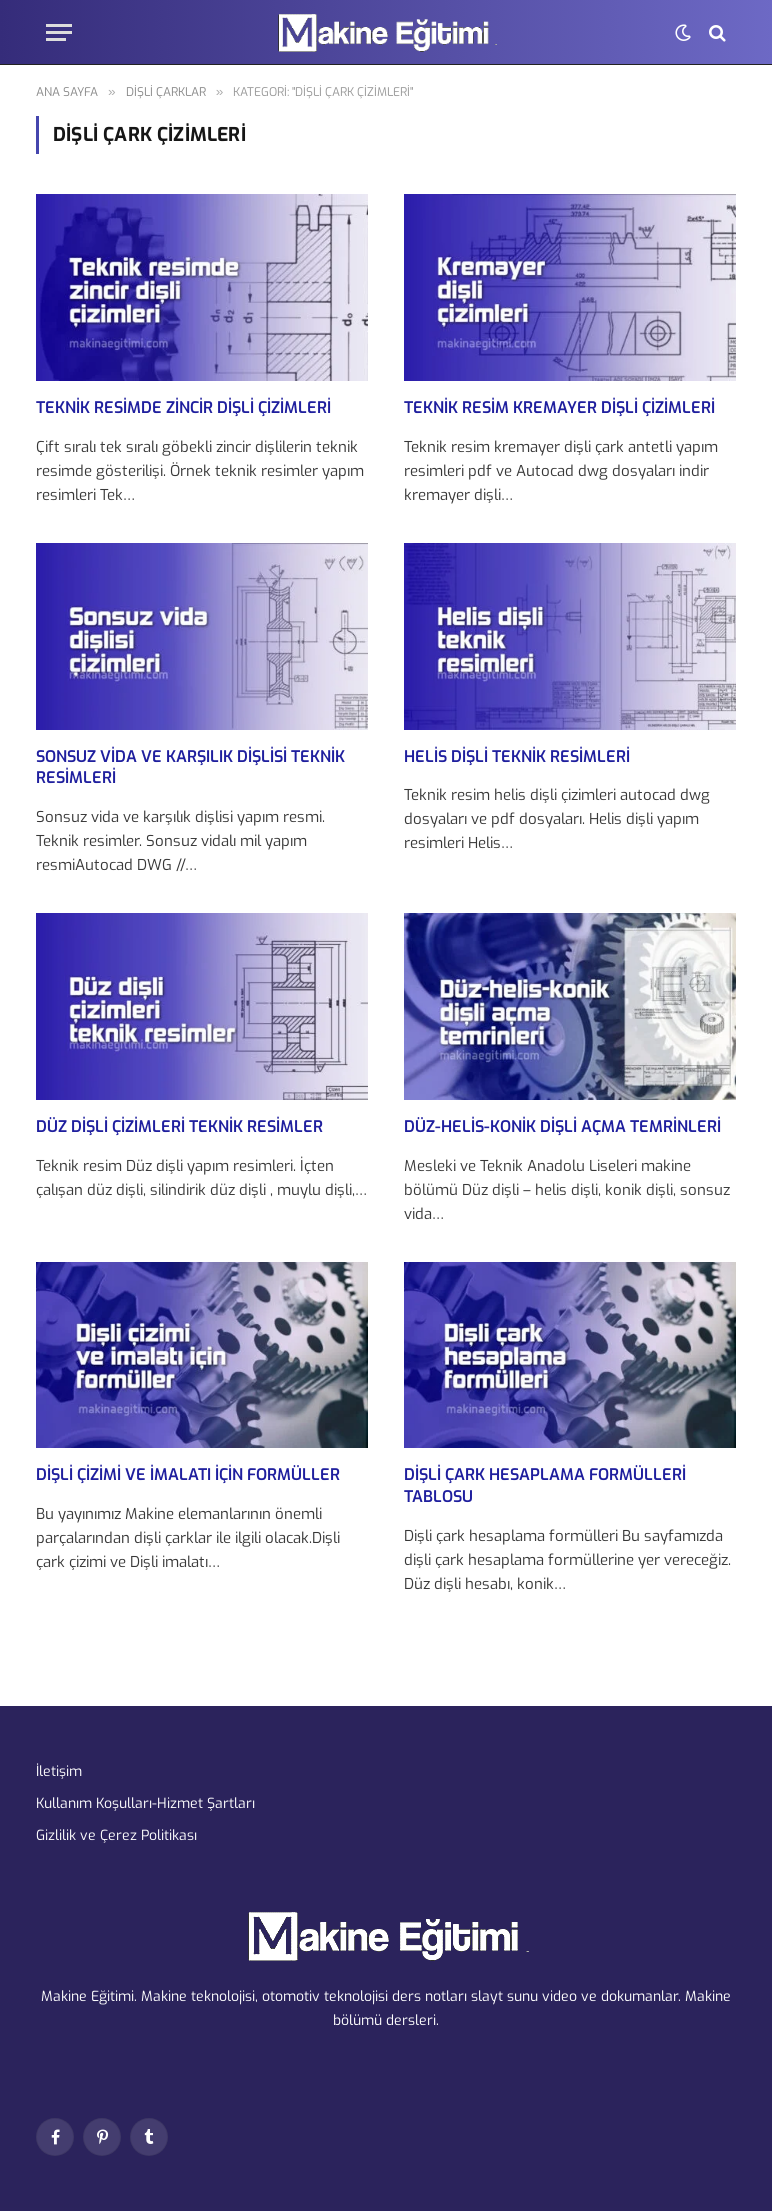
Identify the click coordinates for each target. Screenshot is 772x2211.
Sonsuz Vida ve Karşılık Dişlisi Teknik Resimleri (190, 767)
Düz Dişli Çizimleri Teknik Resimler (179, 1126)
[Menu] (59, 32)
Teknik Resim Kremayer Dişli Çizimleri (559, 407)
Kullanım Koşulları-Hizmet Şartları (145, 1803)
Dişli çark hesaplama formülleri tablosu (545, 1485)
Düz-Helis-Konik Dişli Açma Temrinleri (562, 1126)
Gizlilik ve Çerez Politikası (116, 1835)
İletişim (59, 1771)
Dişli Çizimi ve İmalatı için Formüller (188, 1474)
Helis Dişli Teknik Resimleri (517, 756)
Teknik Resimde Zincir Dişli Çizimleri (183, 407)
